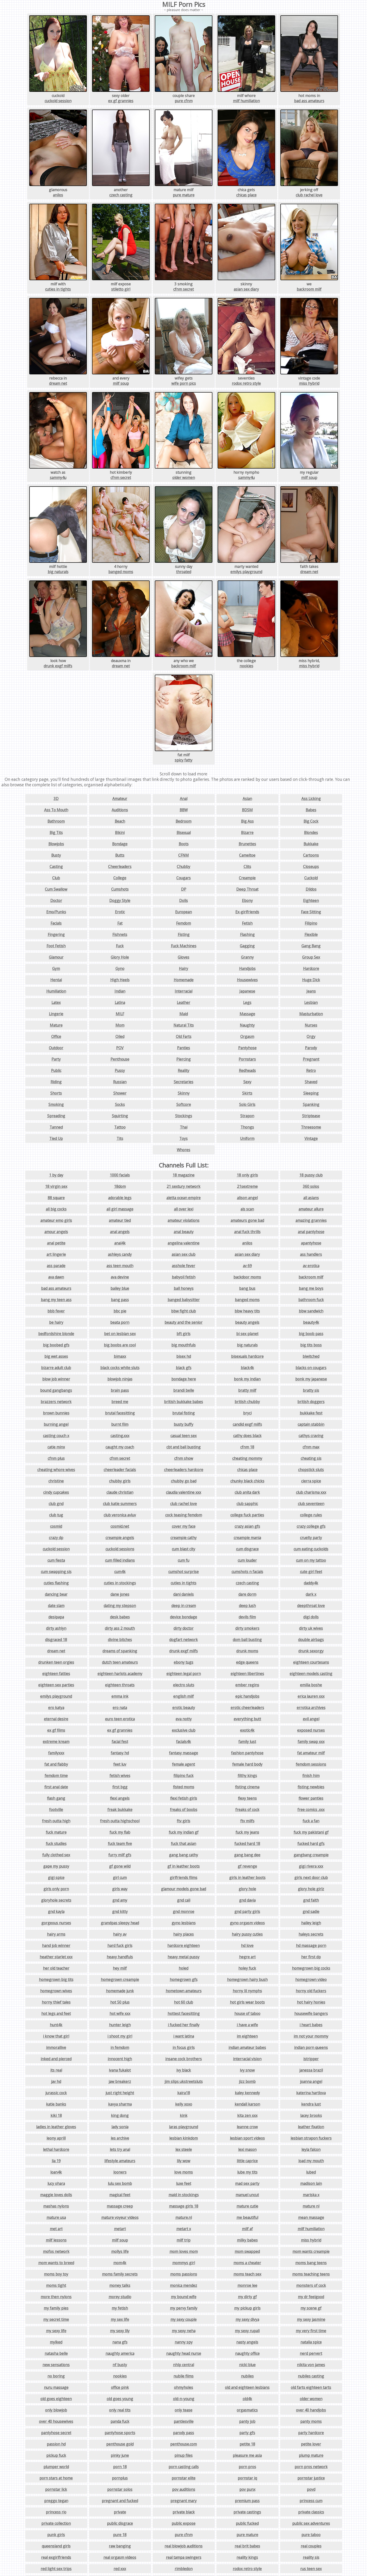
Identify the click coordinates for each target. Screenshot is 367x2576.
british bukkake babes (183, 1401)
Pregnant (311, 1059)
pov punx (247, 2489)
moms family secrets (120, 2274)
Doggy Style (119, 900)
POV (119, 1047)
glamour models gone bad (183, 1888)
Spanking (311, 1104)
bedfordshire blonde (56, 1333)
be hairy (56, 1322)
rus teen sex (311, 2568)
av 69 (247, 1265)
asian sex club (183, 1254)
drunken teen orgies (56, 1662)
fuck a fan (311, 1820)
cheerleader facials (120, 1469)
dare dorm (247, 1594)
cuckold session (58, 100)
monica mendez (183, 2285)
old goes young (120, 2398)
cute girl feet (311, 1571)
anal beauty (184, 1231)
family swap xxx (311, 1741)
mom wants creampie (310, 2251)
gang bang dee (247, 1854)
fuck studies (56, 1843)
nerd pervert (311, 2353)
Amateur (119, 798)
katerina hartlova (311, 2092)
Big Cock (311, 821)
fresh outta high (56, 1820)
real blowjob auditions (183, 2546)
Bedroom (183, 821)
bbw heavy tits (247, 1311)
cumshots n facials (247, 1571)
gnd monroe (183, 1911)
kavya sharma (120, 2104)
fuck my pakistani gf (311, 1832)
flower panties (311, 1798)
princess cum (311, 2500)
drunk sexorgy (311, 1651)
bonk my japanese (311, 1379)
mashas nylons (56, 2206)
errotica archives (311, 1707)
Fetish (247, 923)
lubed (311, 2172)
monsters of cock (311, 2285)
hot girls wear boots (247, 2002)
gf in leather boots (183, 1866)
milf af (247, 2228)
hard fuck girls (119, 1945)
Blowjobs (56, 843)
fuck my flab (120, 1832)
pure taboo (311, 2534)
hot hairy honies (311, 2002)
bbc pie (120, 1311)
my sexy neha (183, 2330)
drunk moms (247, 1651)
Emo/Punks (56, 911)
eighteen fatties (56, 1673)
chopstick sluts (311, 1469)
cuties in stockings (120, 1583)
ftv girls (183, 1820)
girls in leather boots (247, 1877)
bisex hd (183, 1356)
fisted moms (183, 1786)
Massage (247, 1013)
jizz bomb (247, 2081)
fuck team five (120, 1843)
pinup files (183, 2455)
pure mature (183, 195)
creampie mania (247, 1537)
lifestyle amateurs (119, 2160)
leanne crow (247, 2126)
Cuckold (311, 877)
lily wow (183, 2160)
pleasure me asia (247, 2455)
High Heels (120, 979)
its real (56, 2070)
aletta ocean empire (183, 1197)
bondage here (183, 1379)
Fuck (120, 945)
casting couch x (56, 1435)
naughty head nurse (183, 2353)
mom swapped (247, 2251)
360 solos (311, 1186)
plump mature (311, 2455)
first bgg (119, 1786)
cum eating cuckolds (311, 1549)
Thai (183, 1127)
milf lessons (56, 2240)
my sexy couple (183, 2319)
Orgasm (247, 1036)
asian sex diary (246, 289)
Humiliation (56, 991)
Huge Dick (311, 979)
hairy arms (56, 1934)
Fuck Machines (183, 945)
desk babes (120, 1617)
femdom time (56, 1775)
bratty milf (247, 1390)
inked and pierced (56, 2058)
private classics (311, 2512)
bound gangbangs (56, 1390)
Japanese (247, 991)
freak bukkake (119, 1809)
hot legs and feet (56, 2013)
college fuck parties (247, 1515)
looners (120, 2172)
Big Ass (247, 821)
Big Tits (56, 832)
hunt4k (56, 2024)
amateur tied (120, 1220)
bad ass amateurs (309, 100)
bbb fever (56, 1311)
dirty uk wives (311, 1628)
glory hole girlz (311, 1888)
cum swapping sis (56, 1571)
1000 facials (120, 1175)
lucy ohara (56, 2183)
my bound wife (183, 2296)
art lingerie (56, 1254)
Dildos (311, 889)
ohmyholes (183, 2387)
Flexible (311, 934)
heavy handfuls (120, 1956)
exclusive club (183, 1730)
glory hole (247, 1888)
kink (183, 2115)
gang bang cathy (183, 1854)
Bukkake (311, 843)
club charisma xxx (311, 1492)
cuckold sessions (119, 1549)
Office (56, 1036)
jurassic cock (56, 2092)
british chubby (247, 1401)
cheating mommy (247, 1458)
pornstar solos (119, 2489)
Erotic (120, 911)
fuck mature (56, 1832)
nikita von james (311, 2364)
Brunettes (247, 843)
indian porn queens (311, 2047)
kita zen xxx (247, 2115)
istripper (311, 2058)
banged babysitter (184, 1299)
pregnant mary (183, 2500)
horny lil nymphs (247, 1990)
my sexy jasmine (311, 2319)
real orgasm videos (119, 2557)
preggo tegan (56, 2500)
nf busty (120, 2364)
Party (56, 1059)
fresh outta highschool (119, 1820)
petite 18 (247, 2444)
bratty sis (311, 1390)
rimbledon (184, 2568)
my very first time (311, 2330)
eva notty (184, 1719)
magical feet (119, 2194)
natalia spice (311, 2342)
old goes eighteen (56, 2398)
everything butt (247, 1719)
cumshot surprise (183, 1571)
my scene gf (310, 2308)
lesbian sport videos (247, 2138)
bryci (247, 1413)
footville (56, 1809)
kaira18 (183, 2092)
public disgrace (120, 2523)
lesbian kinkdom (183, 2138)
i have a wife (247, 2024)
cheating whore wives (56, 1469)
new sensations (56, 2364)
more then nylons (56, 2296)
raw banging (120, 2546)
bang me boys (311, 1288)
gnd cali (183, 1900)
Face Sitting (311, 911)
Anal (183, 798)
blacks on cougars (310, 1367)
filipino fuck (183, 1775)
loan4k (56, 2172)
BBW (184, 809)
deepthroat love (311, 1605)
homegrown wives (56, 1990)
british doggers (311, 1401)
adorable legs (119, 1197)
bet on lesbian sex (120, 1333)
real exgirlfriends (56, 2557)
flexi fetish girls (183, 1798)
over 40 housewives (56, 2421)
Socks (120, 1104)
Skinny (184, 1093)
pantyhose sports (120, 2432)
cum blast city (183, 1549)
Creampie (247, 877)
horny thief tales (56, 2002)
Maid (183, 1013)
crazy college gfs (311, 1526)
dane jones (119, 1594)
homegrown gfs (184, 1979)
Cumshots (120, 889)
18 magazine (183, 1175)
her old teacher (56, 1968)
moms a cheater (247, 2262)
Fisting (184, 934)
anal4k (120, 1243)
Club (56, 877)
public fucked (247, 2523)
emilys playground (246, 571)
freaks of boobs (183, 1809)
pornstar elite (183, 2478)
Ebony (247, 900)
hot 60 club (183, 2002)
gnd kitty (120, 1911)
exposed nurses (311, 1730)
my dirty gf (247, 2296)
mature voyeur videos (120, 2217)
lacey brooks (311, 2115)
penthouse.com (183, 2444)
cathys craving (311, 1435)
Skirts (247, 1093)
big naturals (58, 571)
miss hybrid (309, 383)
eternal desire (56, 1719)
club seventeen (311, 1503)
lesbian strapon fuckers (311, 2138)
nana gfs (119, 2342)
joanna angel (311, 2081)
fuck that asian (183, 1843)
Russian (120, 1081)
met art (56, 2228)
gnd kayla (56, 1911)
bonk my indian (247, 1379)
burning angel (56, 1424)
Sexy (247, 1081)
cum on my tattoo (311, 1560)
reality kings (247, 2557)
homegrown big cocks (311, 1968)
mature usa (56, 2217)
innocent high (120, 2058)
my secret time (56, 2319)
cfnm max (311, 1447)
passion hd (56, 2444)
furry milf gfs (119, 1854)
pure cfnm (184, 100)
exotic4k (247, 1730)
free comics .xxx (311, 1809)
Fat (119, 923)
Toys (183, 1138)
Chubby (183, 866)
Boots (184, 843)
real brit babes (247, 2546)
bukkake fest (311, 1413)
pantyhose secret (56, 2432)
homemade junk (120, 1990)
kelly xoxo (183, 2104)
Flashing (247, 934)
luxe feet (183, 2183)
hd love (247, 1945)
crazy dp (56, 1537)
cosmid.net (119, 1526)
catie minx (56, 1447)
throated (183, 571)
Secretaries (183, 1081)
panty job (247, 2421)
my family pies (56, 2308)
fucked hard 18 (247, 1843)
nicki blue (247, 2364)
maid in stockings (184, 2194)
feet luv (119, 1764)
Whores (183, 1149)
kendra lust (311, 2104)
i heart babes (311, 2024)
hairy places (183, 1934)
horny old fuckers (311, 1990)
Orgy (311, 1036)
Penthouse (119, 1059)
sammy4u (58, 477)
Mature (56, 1025)
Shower (120, 1093)
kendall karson (247, 2104)
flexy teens (247, 1798)
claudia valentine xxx (183, 1492)
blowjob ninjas (119, 1379)
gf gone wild (120, 1866)
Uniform (247, 1138)
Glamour (56, 957)
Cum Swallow (56, 889)
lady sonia (119, 2126)
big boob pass (311, 1333)
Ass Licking (311, 798)
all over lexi (183, 1209)
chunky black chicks (247, 1481)
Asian (247, 798)
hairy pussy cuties (247, 1934)
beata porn (119, 1322)
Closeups (311, 866)
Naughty (247, 1025)
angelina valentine (183, 1243)
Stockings (183, 1115)
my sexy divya (247, 2319)
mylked (56, 2342)
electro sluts (183, 1685)
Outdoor (56, 1047)
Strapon (247, 1115)
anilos (58, 195)
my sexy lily (120, 2330)
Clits (247, 866)
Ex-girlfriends (247, 911)
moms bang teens (311, 2262)
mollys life (120, 2251)
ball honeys (184, 1288)
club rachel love (309, 195)
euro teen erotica (120, 1719)
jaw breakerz (120, 2081)
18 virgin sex (56, 1186)
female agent (183, 1764)
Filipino (311, 923)
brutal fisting (183, 1413)
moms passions (183, 2274)
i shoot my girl (119, 2036)
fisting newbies (311, 1786)
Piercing (183, 1059)
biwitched (311, 1356)
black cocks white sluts (119, 1367)
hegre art (247, 1956)
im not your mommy (311, 2036)
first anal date (56, 1786)
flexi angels (120, 1798)
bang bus (247, 1288)
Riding (56, 1081)
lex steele (183, 2149)
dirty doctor (183, 1628)
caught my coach (119, 1447)
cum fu (183, 1560)
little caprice (247, 2160)
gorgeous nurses (56, 1922)
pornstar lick (56, 2489)
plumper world (56, 2466)
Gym (56, 968)
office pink (120, 2387)
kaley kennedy (247, 2092)
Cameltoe (247, 855)
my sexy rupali (247, 2330)
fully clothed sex (56, 1854)
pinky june (120, 2455)
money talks (119, 2285)
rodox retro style (246, 383)
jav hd (56, 2081)
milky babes (247, 2240)
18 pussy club (311, 1175)
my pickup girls (247, 2308)
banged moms (120, 571)
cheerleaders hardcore (183, 1469)
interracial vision (247, 2058)
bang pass (120, 1299)
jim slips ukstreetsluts (184, 2081)
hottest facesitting (184, 2013)
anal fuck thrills (247, 1231)
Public (56, 1070)
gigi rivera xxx (311, 1866)
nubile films (183, 2376)
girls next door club (311, 1877)
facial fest (120, 1741)
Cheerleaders (119, 866)
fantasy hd (120, 1752)
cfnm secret (183, 289)
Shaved (311, 1081)
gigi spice (56, 1877)
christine (56, 1481)
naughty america (119, 2353)
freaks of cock (247, 1809)
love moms (183, 2172)
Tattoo (120, 1127)
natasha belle (56, 2353)
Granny (247, 957)
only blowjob (56, 2410)
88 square (56, 1197)
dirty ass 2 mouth (120, 1628)
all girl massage (119, 1209)
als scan (247, 1209)
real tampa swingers (183, 2557)
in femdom (119, 2047)
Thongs (247, 1127)
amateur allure (311, 1209)
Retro (311, 1070)
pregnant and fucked (120, 2500)
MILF (120, 1013)
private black (184, 2512)
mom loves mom (183, 2251)
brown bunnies (56, 1413)
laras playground (183, 2126)
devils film (247, 1617)
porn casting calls (184, 2466)
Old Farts (183, 1036)
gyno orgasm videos (247, 1922)
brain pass (120, 1390)
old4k (247, 2398)
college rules (311, 1515)
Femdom (183, 923)
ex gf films (56, 1730)
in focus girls (184, 2047)
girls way (119, 1888)
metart (120, 2228)
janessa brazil (311, 2070)
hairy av (120, 1934)
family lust (247, 1741)
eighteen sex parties (56, 1685)
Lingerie (56, 1013)
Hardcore (311, 968)
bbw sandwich (311, 1311)
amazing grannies (311, 1220)
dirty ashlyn (56, 1628)
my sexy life (56, 2330)
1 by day (56, 1175)
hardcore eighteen (183, 1945)
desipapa (56, 1617)
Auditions (120, 809)
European (183, 911)
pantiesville (184, 2421)
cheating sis (311, 1458)
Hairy (183, 968)
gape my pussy (56, 1866)
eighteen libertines (247, 1673)
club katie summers (120, 1503)
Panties (183, 1047)
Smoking (56, 1104)
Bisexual (184, 832)
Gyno (119, 968)
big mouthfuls (183, 1345)
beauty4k (311, 1322)
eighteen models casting (311, 1673)
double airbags (311, 1639)
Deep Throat (247, 889)
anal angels (120, 1231)
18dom (120, 1186)
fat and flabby (56, 1764)
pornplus (120, 2478)
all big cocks (56, 1209)
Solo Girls (247, 1104)
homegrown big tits (56, 1979)
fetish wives (120, 1775)
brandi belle (183, 1390)
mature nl (311, 2206)
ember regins (247, 1685)
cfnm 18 (247, 1447)
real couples (311, 2546)
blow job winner (56, 1379)
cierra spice (311, 1481)
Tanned (56, 1127)
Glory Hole (120, 957)
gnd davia (247, 1900)
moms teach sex (247, 2274)
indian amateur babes (247, 2047)
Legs (247, 1002)
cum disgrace (247, 1549)
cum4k (120, 1571)
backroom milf (309, 289)
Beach (120, 821)
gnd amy (119, 1900)
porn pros (247, 2466)
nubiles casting (311, 2376)
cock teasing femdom (183, 1515)
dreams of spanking (119, 1651)
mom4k (119, 2262)
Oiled (119, 1036)
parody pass (183, 2432)
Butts (119, 855)
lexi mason (247, 2149)
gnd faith (311, 1900)
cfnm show (183, 1458)
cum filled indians (120, 1560)
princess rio (56, 2512)
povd (311, 2489)
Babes (311, 809)
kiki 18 (56, 2115)
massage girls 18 (183, 2206)
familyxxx (56, 1752)
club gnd (56, 1503)
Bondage (119, 843)
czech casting (120, 195)
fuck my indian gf (183, 1832)
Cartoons (311, 855)
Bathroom (56, 821)
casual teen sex (183, 1435)
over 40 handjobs (311, 2410)
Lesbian (311, 1002)
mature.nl (183, 2217)
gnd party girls (247, 1911)
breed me (119, 1401)
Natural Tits (183, 1025)
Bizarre (247, 832)
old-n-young (183, 2398)
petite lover (311, 2444)
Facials (56, 923)
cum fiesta (56, 1560)
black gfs (183, 1367)
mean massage (311, 2217)
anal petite (56, 1243)
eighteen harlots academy (119, 1673)
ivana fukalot (120, 2070)
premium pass (247, 2500)
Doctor (56, 900)
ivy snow (247, 2070)
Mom (119, 1025)
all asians (311, 1197)
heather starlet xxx (56, 1956)
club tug (56, 1515)
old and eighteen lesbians (247, 2387)
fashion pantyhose (247, 1752)
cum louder (247, 1560)
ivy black (183, 2070)
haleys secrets (311, 1934)
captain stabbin (311, 1424)
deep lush (247, 1605)
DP (183, 889)
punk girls (56, 2534)
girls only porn (56, 1888)
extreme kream (56, 1741)
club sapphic (247, 1503)
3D (56, 798)
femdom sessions (311, 1764)
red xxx (120, 2568)
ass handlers (311, 1254)
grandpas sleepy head (120, 1922)
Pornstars (247, 1059)
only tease (183, 2410)
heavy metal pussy (183, 1956)
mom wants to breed (56, 2262)
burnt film (119, 1424)
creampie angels (119, 1537)
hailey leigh (311, 1922)
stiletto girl (120, 289)
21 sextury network (183, 1186)
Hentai (56, 979)
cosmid (56, 1526)
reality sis (311, 2557)
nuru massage (56, 2387)
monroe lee (247, 2285)
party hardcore (311, 2432)
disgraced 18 (56, 1639)
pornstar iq (247, 2478)
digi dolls (311, 1617)
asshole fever (183, 1265)
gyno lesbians (184, 1922)
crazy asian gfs (247, 1526)
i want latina (183, 2036)
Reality (183, 1070)
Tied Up (56, 1138)
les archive (120, 2138)
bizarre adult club (56, 1367)
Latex (56, 1002)
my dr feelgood (311, 2296)
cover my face (183, 1526)
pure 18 (120, 2534)
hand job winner (56, 1945)
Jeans (311, 991)
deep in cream (183, 1605)
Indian (119, 991)
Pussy (120, 1070)
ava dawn (56, 1277)
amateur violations (183, 1220)
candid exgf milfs (247, 1424)
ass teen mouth (119, 1265)
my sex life (120, 2319)
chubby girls (120, 1481)
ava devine (120, 1277)
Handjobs (247, 968)
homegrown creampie (120, 1979)
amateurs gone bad (247, 1220)
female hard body (247, 1764)
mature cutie (247, 2206)
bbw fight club (183, 1311)
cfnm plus (56, 1458)
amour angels (56, 1231)
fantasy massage (183, 1752)
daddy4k (311, 1583)
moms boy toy (56, 2274)
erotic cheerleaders (247, 1707)
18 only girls (247, 1175)
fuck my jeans (247, 1832)
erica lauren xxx (311, 1696)
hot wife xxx (120, 2013)
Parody (311, 1047)
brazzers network (56, 1401)
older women (183, 477)
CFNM (183, 855)
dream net (58, 383)
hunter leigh (120, 2024)
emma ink (119, 1696)
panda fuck (119, 2421)
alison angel (247, 1197)
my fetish (120, 2308)
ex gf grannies (120, 100)
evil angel (311, 1719)
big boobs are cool (120, 1345)
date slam (56, 1605)
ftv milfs (247, 1820)
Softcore (183, 1104)
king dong (120, 2115)
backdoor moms (247, 1277)
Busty (56, 855)
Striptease (311, 1115)
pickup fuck (56, 2455)
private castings (247, 2512)
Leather (183, 1002)
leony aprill (56, 2138)
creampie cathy (183, 1537)
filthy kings (247, 1775)
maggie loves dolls (56, 2194)
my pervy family (183, 2308)
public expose (183, 2523)
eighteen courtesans (311, 1662)
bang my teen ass (56, 1299)
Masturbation (311, 1013)
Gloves (183, 957)
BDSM (247, 809)
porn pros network (311, 2466)
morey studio (120, 2296)
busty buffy (183, 1424)
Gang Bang (311, 945)
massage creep (120, 2206)
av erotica (311, 1265)
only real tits (120, 2410)
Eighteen (311, 900)
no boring (56, 2376)
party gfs (247, 2432)
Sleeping (311, 1093)
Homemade (184, 979)
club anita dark (247, 1492)
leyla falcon (311, 2149)
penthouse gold (120, 2444)
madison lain (311, 2183)
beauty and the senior (183, 1322)
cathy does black (247, 1435)
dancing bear (56, 1594)
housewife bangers (311, 2013)
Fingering (56, 934)
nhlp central (183, 2364)
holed (183, 1968)
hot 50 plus (120, 2002)
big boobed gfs (56, 1345)
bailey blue (119, 1288)
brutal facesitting (120, 1413)
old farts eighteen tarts (311, 2387)
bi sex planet (247, 1333)
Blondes (311, 832)
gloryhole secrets (56, 1900)
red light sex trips (56, 2568)
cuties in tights (58, 289)
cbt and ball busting (183, 1447)
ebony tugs (183, 1662)
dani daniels (183, 1594)
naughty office (247, 2353)
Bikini (120, 832)
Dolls (183, 900)
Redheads (247, 1070)
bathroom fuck (311, 1299)
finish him (311, 1775)
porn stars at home (56, 2478)
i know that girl (56, 2036)
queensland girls (56, 2546)
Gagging (247, 945)
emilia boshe (311, 1685)
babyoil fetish (183, 1277)
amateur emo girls (56, 1220)
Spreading (56, 1115)
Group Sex (311, 957)
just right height (119, 2092)
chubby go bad (183, 1481)
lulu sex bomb (120, 2183)
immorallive (56, 2047)
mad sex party (247, 2183)
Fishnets (119, 934)
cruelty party (311, 1537)
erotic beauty (183, 1707)
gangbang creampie (311, 1854)
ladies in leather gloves (56, 2126)
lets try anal (120, 2149)
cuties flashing (56, 1583)
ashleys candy (120, 1254)
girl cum (120, 1877)
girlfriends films (183, 1877)
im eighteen (247, 2036)
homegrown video (311, 1979)
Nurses (311, 1025)
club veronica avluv (120, 1515)
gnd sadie (311, 1911)
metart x (183, 2228)
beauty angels (247, 1322)
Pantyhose (247, 1047)
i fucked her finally (183, 2024)
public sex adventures (311, 2523)
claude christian (119, 1492)
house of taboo (247, 2013)
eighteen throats (120, 1685)
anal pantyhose (311, 1231)
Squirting (120, 1115)
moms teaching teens (311, 2274)
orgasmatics (247, 2410)
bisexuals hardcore (247, 1356)
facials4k (183, 1741)
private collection (56, 2523)
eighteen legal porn (183, 1673)
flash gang (56, 1798)
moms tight (56, 2285)
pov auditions (183, 2489)
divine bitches (120, 1639)
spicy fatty (183, 760)
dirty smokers (247, 1628)
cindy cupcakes (56, 1492)
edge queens (247, 1662)
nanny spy (184, 2342)
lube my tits (247, 2172)
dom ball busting (247, 1639)
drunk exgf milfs (58, 665)
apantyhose (311, 1243)
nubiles (247, 2376)
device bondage (183, 1617)
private (120, 2512)
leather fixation (311, 2126)
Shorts (56, 1093)
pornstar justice (311, 2478)
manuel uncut (247, 2194)
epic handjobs (247, 1696)
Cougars (183, 877)
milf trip (183, 2240)
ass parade (56, 1265)
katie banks (56, 2104)
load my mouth (311, 2160)
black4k (247, 1367)
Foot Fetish (56, 945)
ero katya (56, 1707)
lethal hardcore (56, 2149)
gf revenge (247, 1866)
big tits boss (311, 1345)
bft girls (183, 1333)
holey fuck (247, 1968)
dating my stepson (120, 1605)
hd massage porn (311, 1945)
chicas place (246, 195)
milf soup (121, 383)
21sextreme (247, 1186)
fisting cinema (247, 1786)
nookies (246, 665)
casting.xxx (119, 1435)
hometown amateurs (184, 1990)
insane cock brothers (183, 2058)
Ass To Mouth (56, 809)
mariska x (311, 2194)
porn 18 (120, 2466)
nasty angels (247, 2342)
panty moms (311, 2421)
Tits (120, 1138)
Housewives (247, 979)
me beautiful (247, 2217)
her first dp (311, 1956)
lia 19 (56, 2160)
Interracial (183, 991)
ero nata (120, 1707)
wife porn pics (183, 383)
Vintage (311, 1138)
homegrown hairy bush (247, 1979)
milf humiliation (246, 100)
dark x (311, 1594)
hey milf (120, 1968)
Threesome (311, 1127)
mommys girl (183, 2262)
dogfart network (183, 1639)
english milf (183, 1696)
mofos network (56, 2251)
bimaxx (120, 1356)
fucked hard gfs (311, 1843)
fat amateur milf (311, 1752)
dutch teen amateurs (120, 1662)
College (119, 877)
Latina (120, 1002)
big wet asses (56, 1356)
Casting (56, 866)
